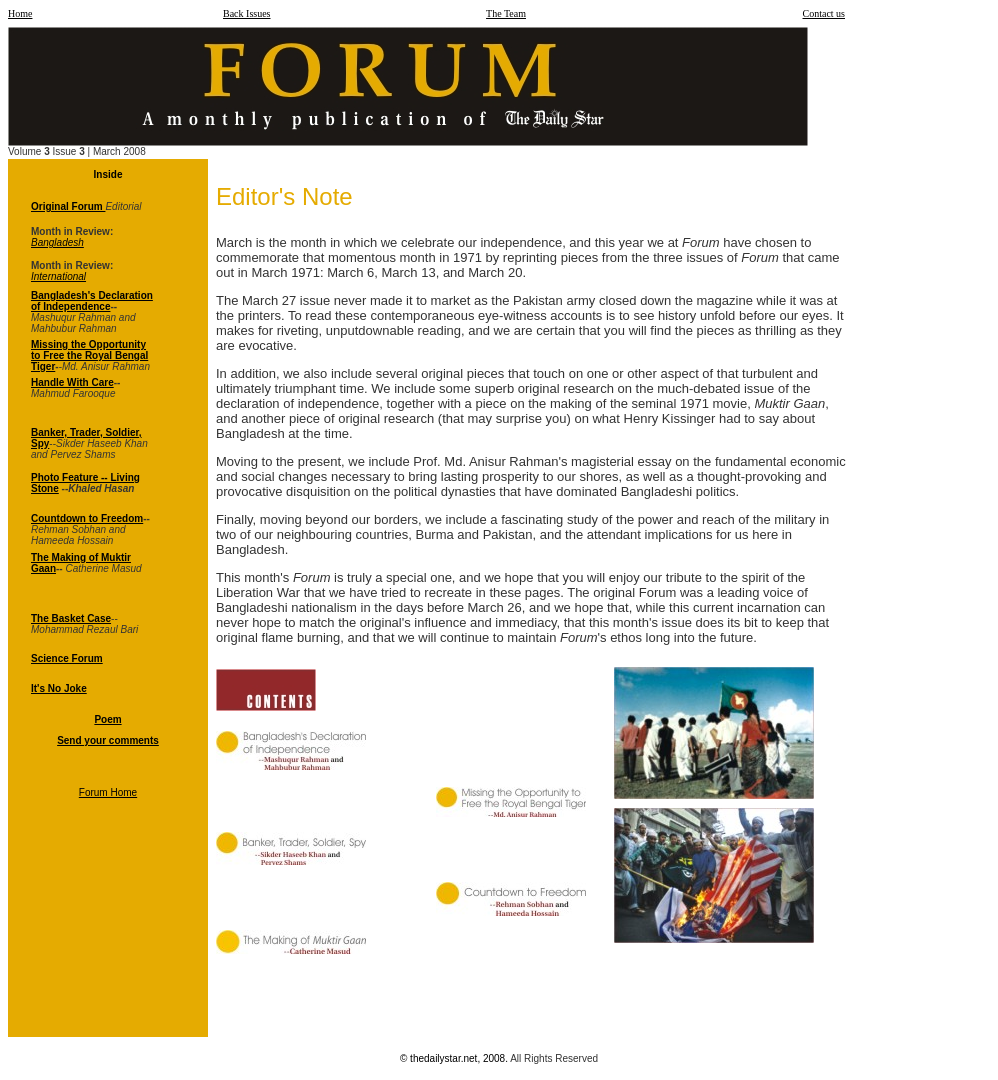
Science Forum (67, 658)
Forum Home (108, 792)
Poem (107, 719)
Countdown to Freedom (87, 518)
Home (20, 13)
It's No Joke (59, 688)
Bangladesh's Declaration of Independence (92, 301)
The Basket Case (71, 618)
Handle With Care (72, 382)
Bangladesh (57, 242)
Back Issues (247, 13)
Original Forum (68, 206)
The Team (506, 13)
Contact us (824, 13)
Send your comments (108, 740)
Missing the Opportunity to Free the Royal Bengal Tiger (89, 355)
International (58, 276)
